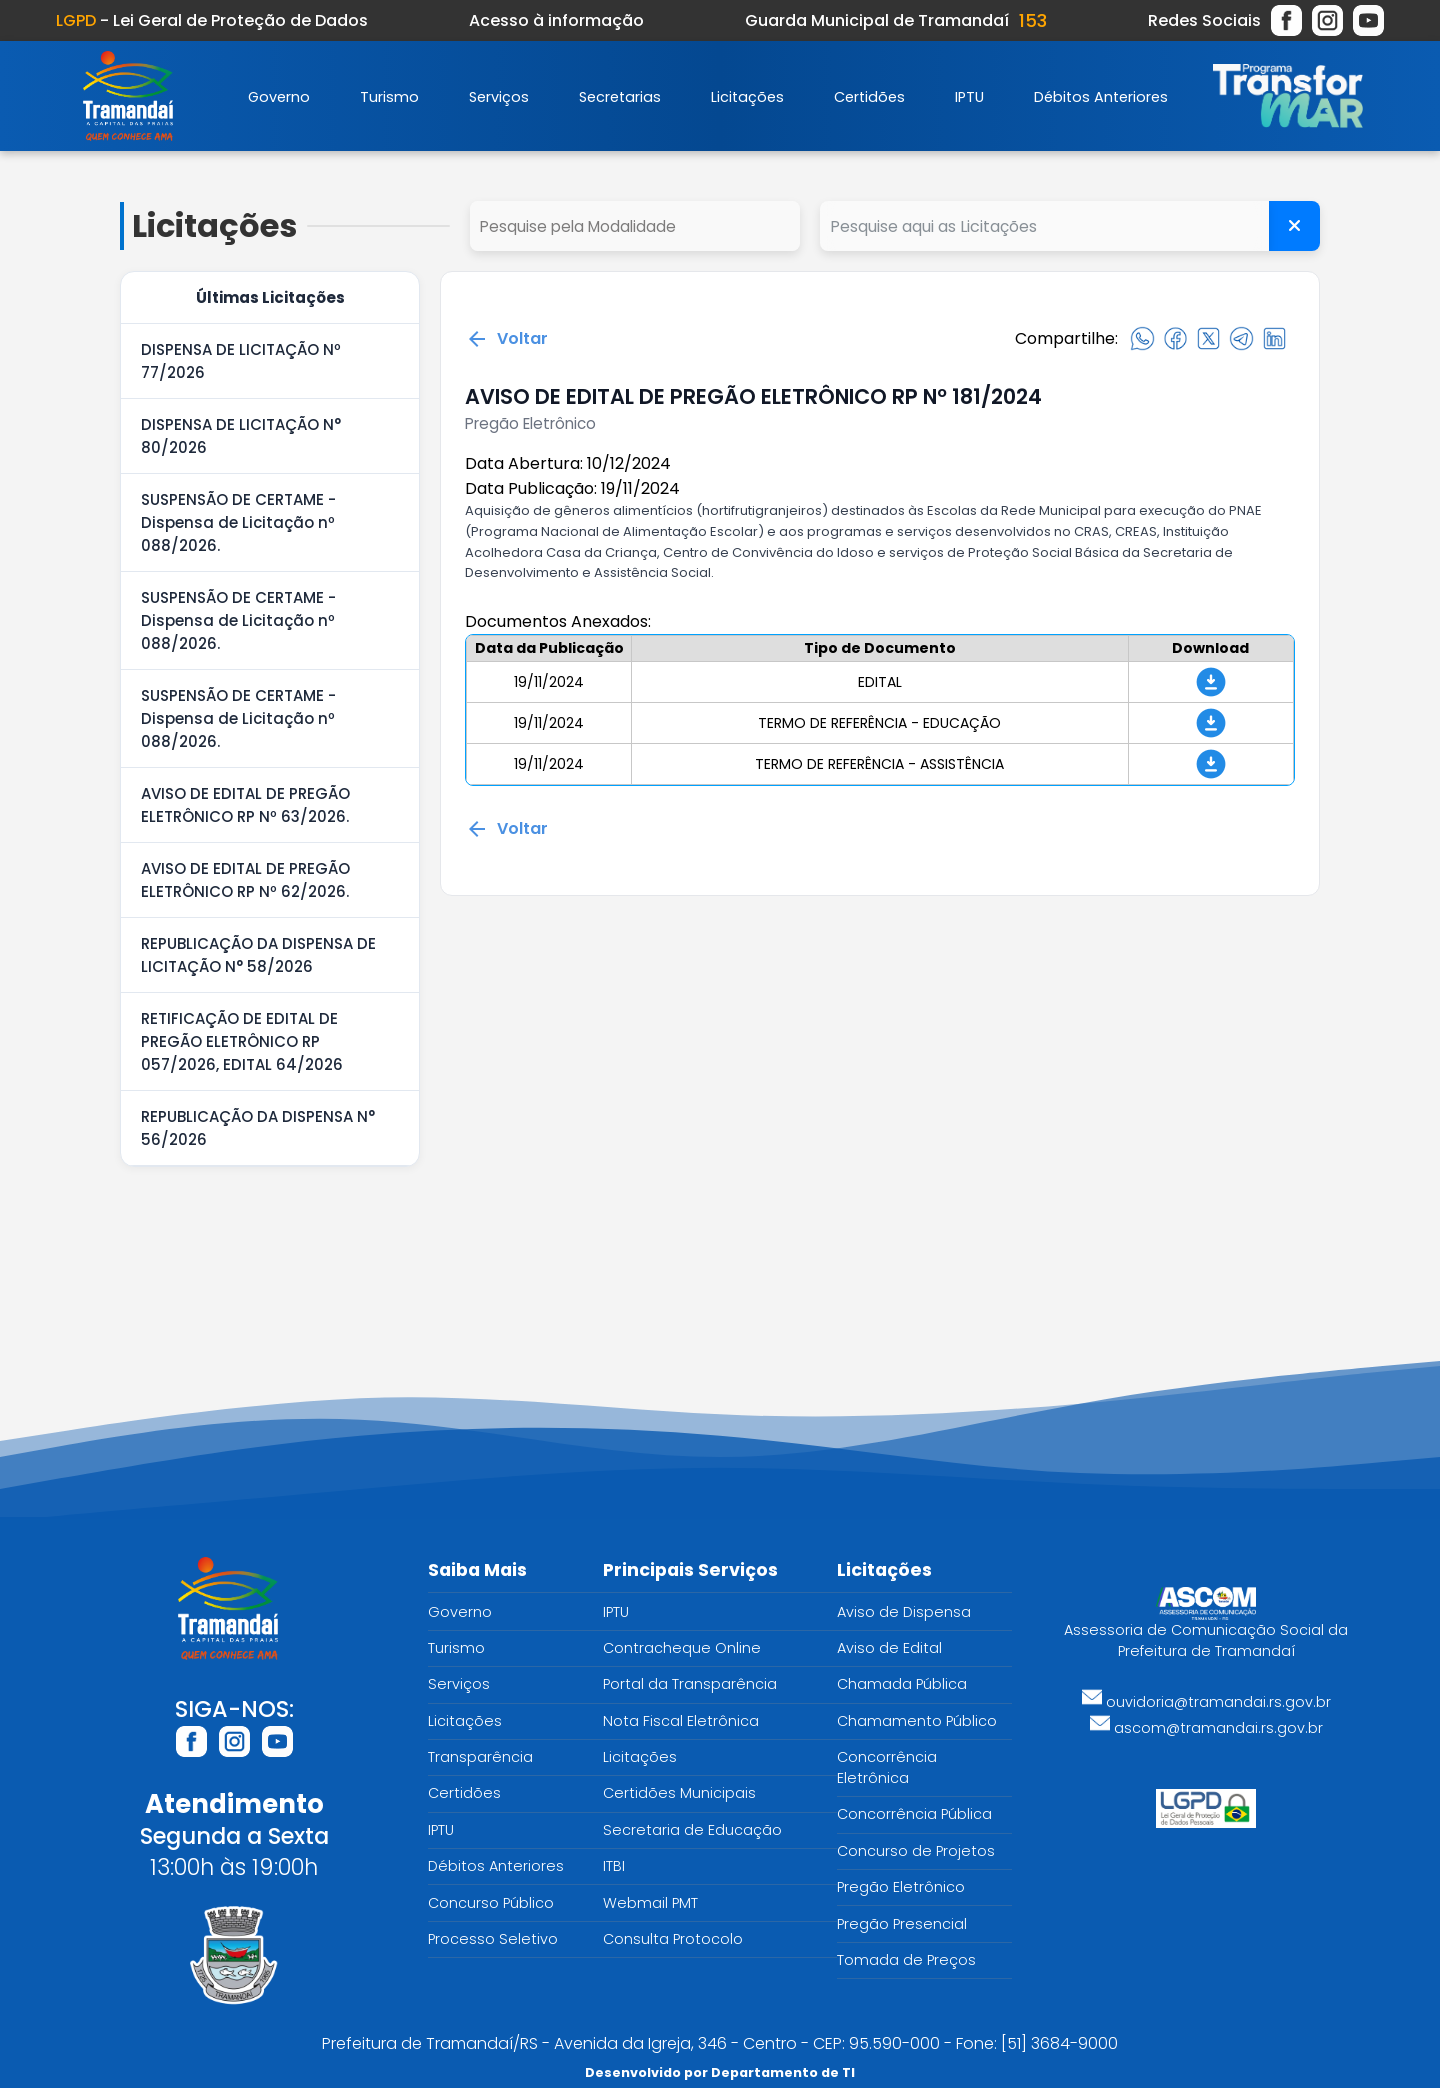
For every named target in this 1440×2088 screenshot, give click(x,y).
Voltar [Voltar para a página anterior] (506, 339)
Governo (279, 97)
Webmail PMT (650, 1903)
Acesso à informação (556, 20)
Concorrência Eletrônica (887, 1767)
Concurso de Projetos (916, 1851)
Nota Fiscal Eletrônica (681, 1721)
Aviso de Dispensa (904, 1612)
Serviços (499, 97)
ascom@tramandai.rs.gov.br (1206, 1728)
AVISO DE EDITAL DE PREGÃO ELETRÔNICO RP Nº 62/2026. (245, 880)
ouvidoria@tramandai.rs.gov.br (1206, 1702)
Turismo (389, 97)
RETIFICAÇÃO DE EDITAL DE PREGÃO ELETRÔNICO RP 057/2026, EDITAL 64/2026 (242, 1041)
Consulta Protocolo (673, 1939)
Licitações (747, 97)
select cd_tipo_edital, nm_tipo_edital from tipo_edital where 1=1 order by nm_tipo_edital (635, 226)
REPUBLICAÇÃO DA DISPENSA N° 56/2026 (258, 1128)
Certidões (869, 97)
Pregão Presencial (902, 1924)
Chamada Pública (902, 1684)
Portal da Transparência (690, 1684)
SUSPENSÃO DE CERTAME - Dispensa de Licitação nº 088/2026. (238, 522)
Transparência (480, 1757)
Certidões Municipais (679, 1793)
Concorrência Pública (914, 1814)
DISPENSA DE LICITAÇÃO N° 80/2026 (241, 436)
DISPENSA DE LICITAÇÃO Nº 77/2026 (241, 361)
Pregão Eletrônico (901, 1887)
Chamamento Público (917, 1721)
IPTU (969, 97)
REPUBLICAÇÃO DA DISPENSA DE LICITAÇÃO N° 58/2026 (258, 955)
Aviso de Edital (889, 1648)
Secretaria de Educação (692, 1830)
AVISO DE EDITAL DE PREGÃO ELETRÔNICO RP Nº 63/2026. (245, 805)
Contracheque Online (682, 1648)
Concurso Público (491, 1903)
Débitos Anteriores (1101, 97)
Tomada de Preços (906, 1960)
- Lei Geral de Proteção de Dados (212, 20)
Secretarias (620, 97)
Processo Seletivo (493, 1939)
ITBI (614, 1866)
